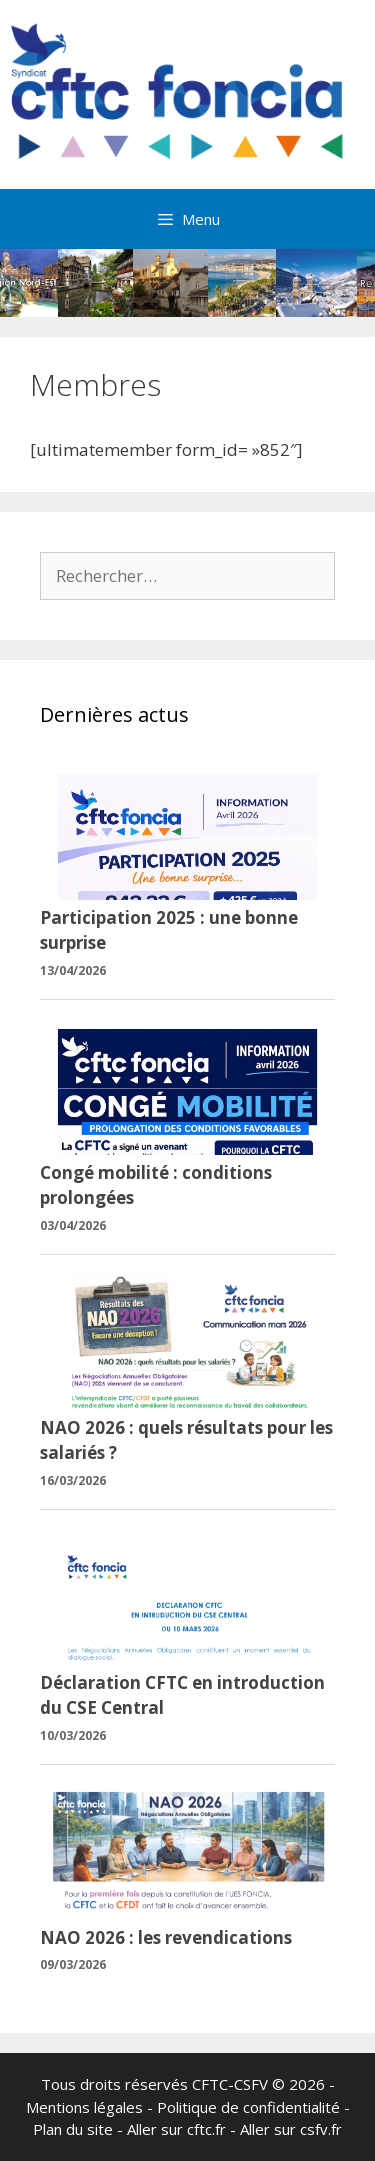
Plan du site (73, 2129)
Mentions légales (84, 2107)
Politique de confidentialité (248, 2107)
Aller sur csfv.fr (291, 2129)
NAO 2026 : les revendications (166, 1937)
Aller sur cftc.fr (176, 2129)
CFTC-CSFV (230, 2084)
